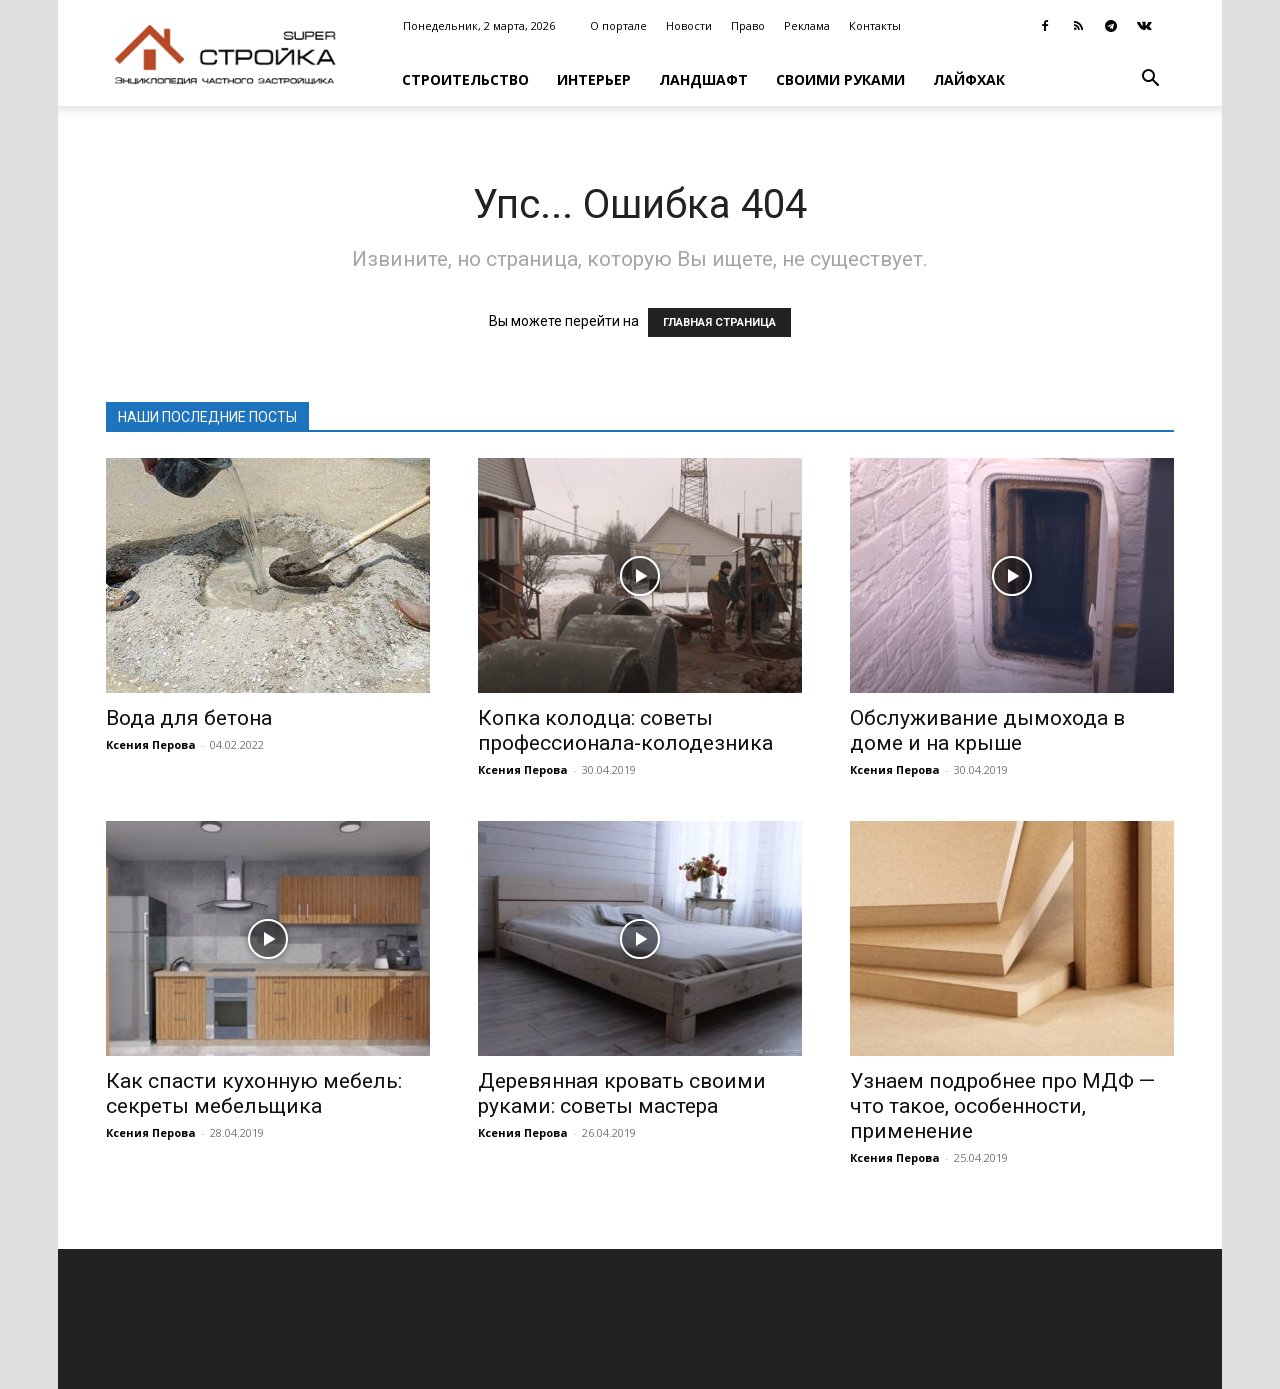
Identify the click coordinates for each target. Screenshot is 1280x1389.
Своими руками (840, 79)
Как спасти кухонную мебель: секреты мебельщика (254, 1093)
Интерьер (594, 79)
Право (748, 25)
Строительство (465, 79)
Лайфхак (969, 79)
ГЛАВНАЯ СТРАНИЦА (719, 322)
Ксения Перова (151, 744)
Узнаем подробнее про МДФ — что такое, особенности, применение (1002, 1106)
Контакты (875, 25)
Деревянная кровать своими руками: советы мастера (622, 1093)
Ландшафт (703, 79)
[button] (1150, 80)
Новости (689, 25)
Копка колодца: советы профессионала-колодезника (625, 730)
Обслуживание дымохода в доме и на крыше (987, 730)
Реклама (807, 25)
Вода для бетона (189, 718)
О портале (618, 25)
